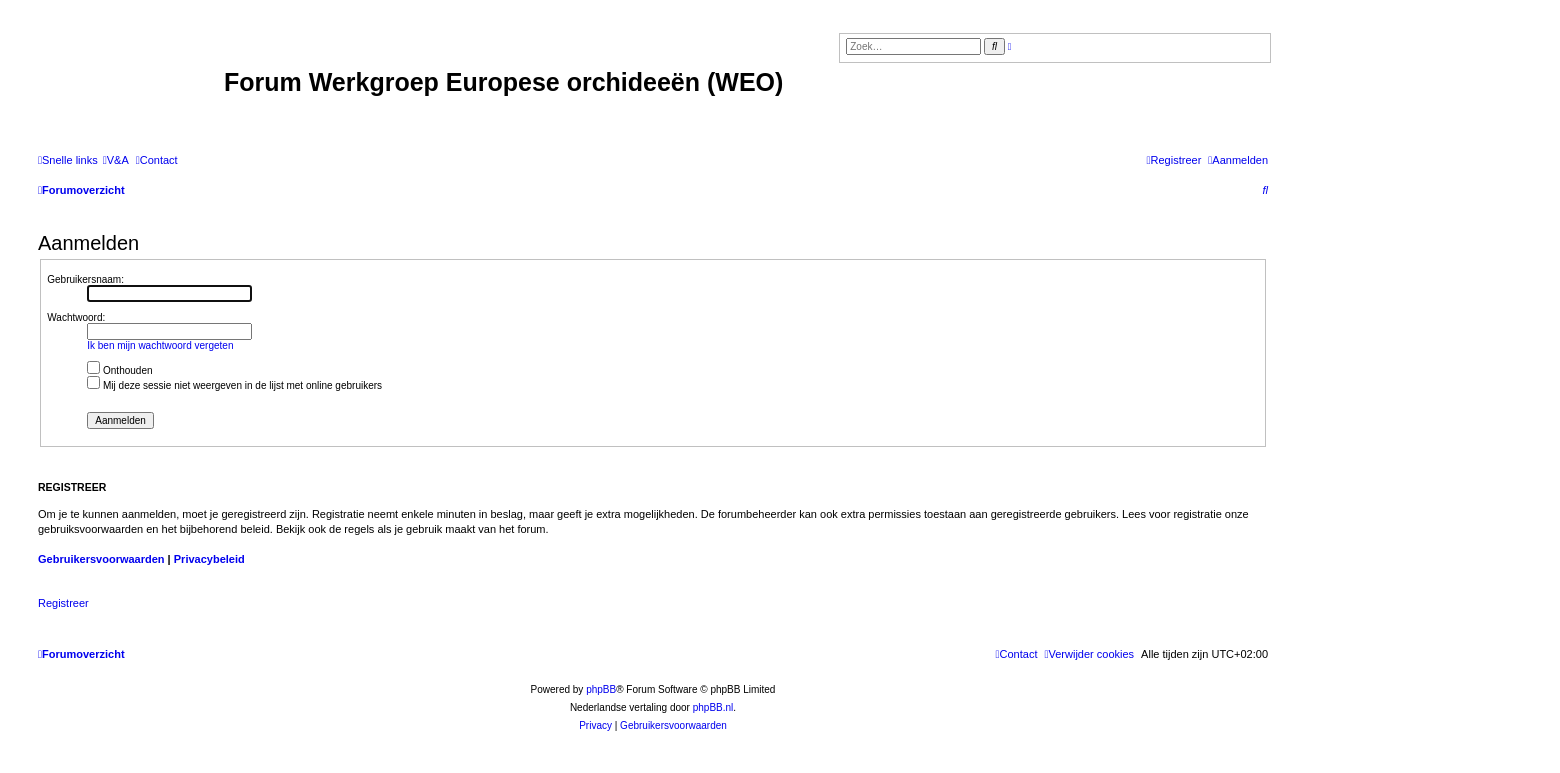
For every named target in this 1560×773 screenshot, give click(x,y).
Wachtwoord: (76, 317)
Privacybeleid (209, 559)
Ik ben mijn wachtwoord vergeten (160, 345)
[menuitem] (116, 160)
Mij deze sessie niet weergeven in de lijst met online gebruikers (234, 385)
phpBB (601, 689)
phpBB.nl (713, 707)
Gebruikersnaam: (85, 279)
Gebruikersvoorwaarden (101, 559)
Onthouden (119, 370)
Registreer (63, 603)
